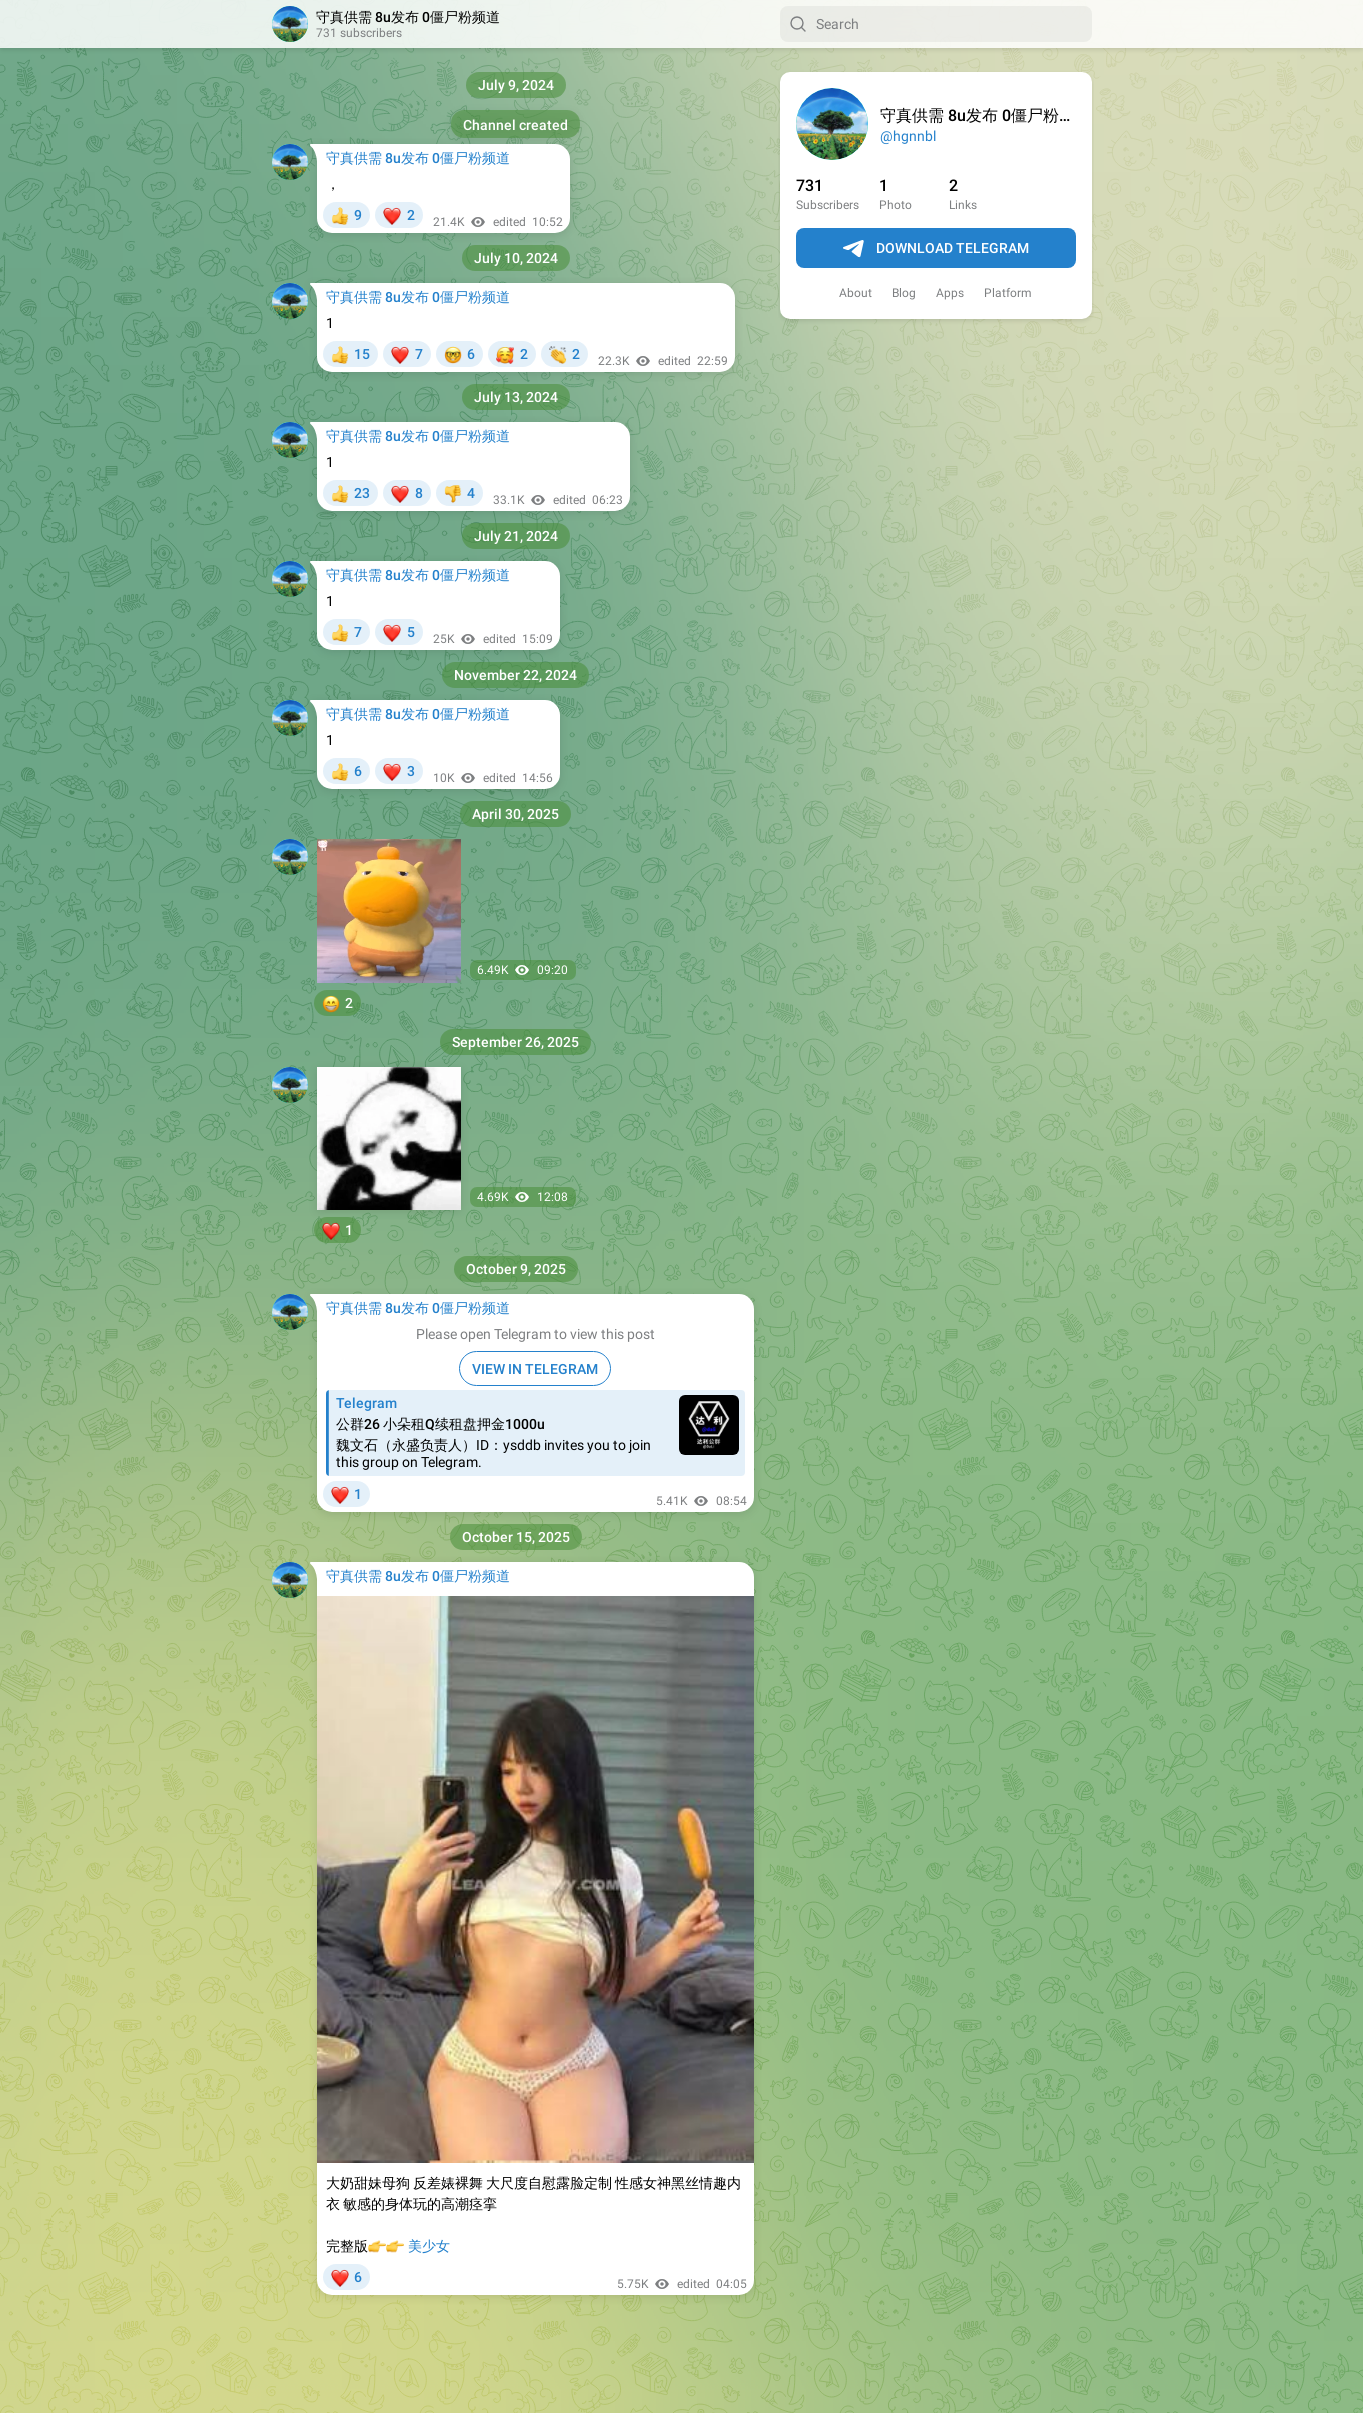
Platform (1008, 293)
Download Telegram (936, 249)
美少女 (429, 2246)
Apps (950, 293)
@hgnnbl (908, 136)
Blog (904, 293)
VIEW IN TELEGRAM (535, 1369)
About (855, 293)
